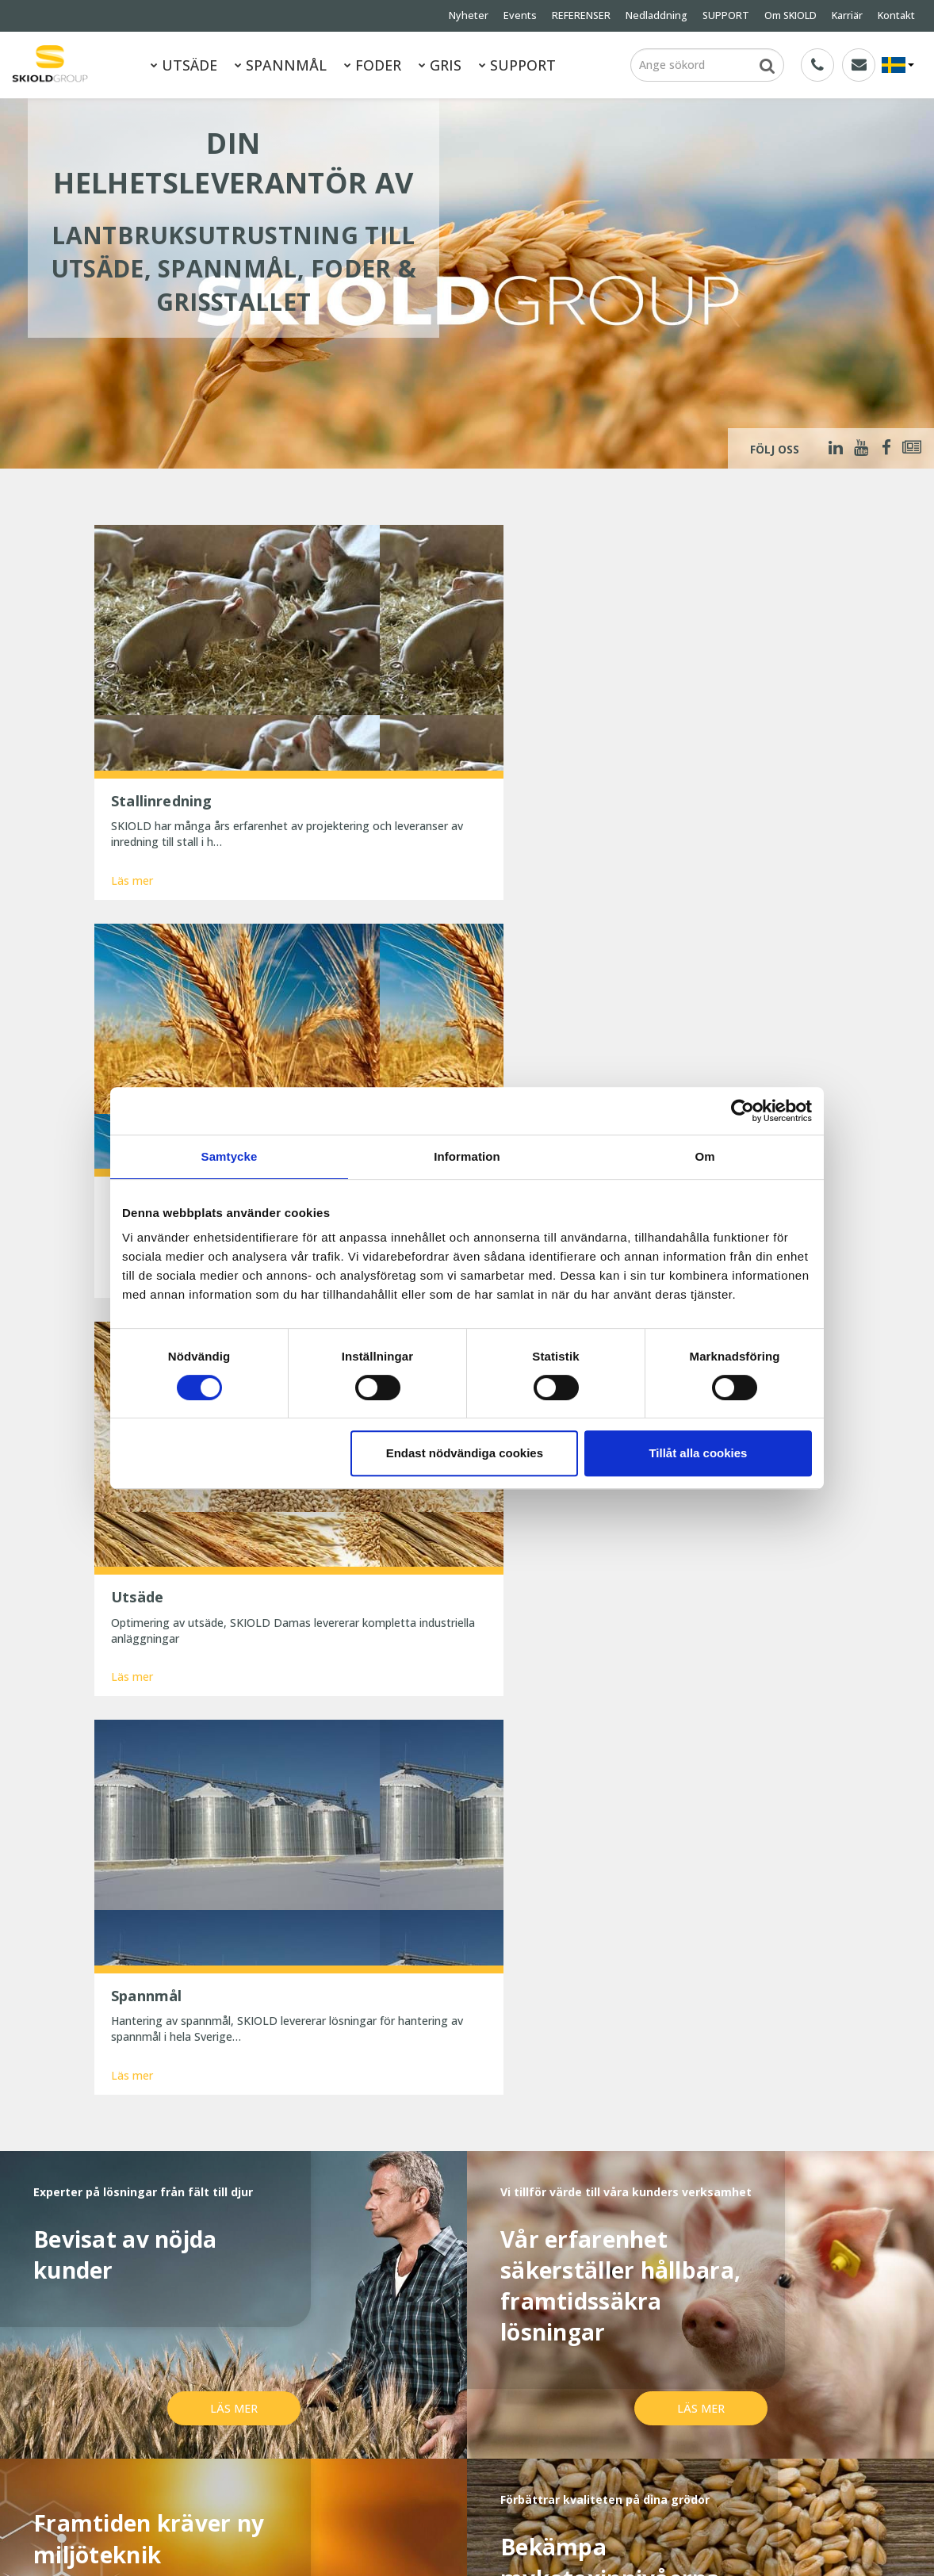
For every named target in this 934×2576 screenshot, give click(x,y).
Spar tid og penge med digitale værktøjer (446, 2463)
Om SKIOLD (790, 15)
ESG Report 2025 (249, 2466)
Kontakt (896, 15)
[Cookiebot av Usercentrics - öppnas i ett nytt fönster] (742, 1111)
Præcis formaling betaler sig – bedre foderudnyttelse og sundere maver (459, 2388)
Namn (185, 2088)
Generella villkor (245, 2423)
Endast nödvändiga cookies (464, 1453)
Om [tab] (704, 1156)
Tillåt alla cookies (698, 1453)
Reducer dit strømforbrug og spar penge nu (453, 2425)
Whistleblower (130, 2466)
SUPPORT (725, 15)
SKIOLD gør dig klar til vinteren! (444, 2337)
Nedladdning (656, 15)
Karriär (847, 15)
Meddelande (200, 2146)
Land (594, 2088)
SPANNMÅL (281, 65)
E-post (392, 2088)
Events (520, 15)
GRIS (440, 65)
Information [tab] (467, 1156)
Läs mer (132, 779)
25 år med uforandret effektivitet (450, 2359)
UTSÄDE (184, 65)
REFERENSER (581, 15)
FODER (372, 65)
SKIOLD (127, 2543)
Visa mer (467, 1946)
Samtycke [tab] (229, 1156)
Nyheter (468, 15)
